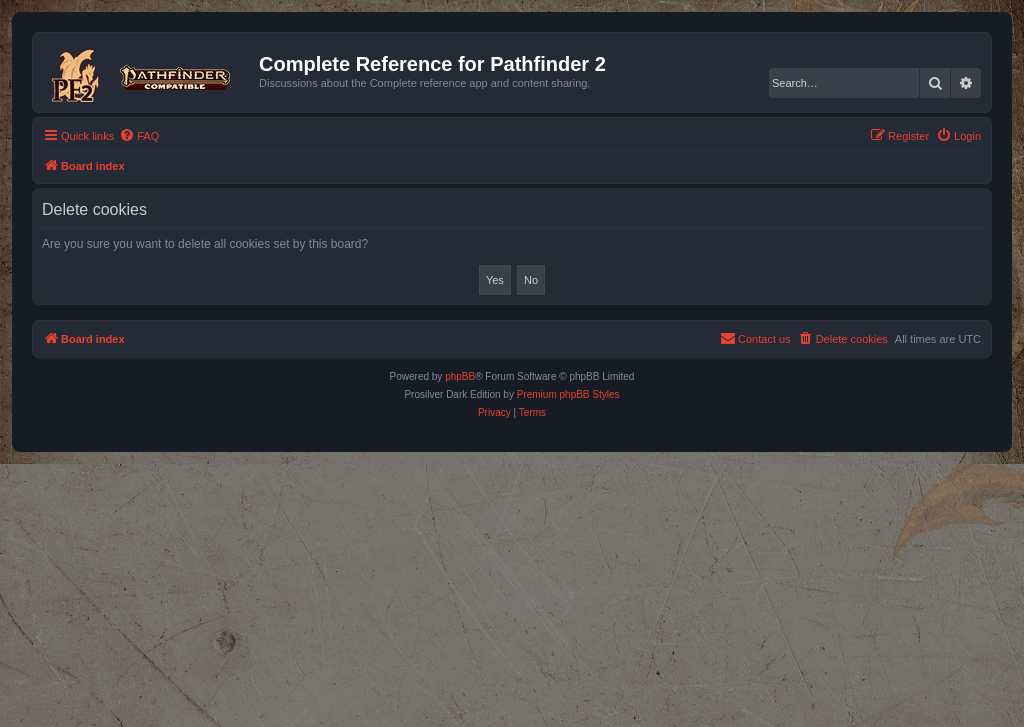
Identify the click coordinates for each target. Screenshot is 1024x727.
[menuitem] (139, 136)
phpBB (460, 376)
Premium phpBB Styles (568, 394)
